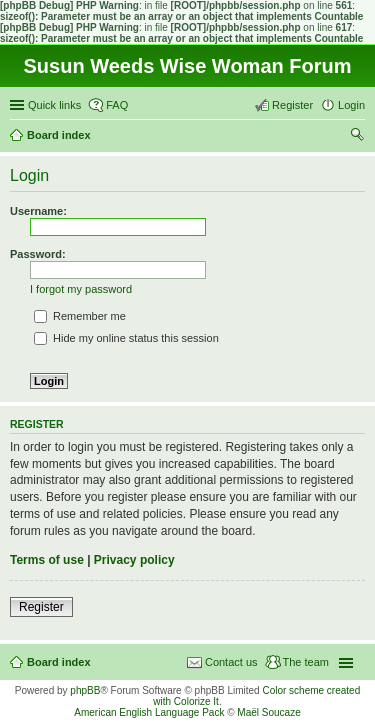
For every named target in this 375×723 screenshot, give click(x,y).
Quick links (54, 105)
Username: (38, 211)
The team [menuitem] (306, 662)
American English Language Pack (149, 712)
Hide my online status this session (126, 338)
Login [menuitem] (351, 105)
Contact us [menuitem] (231, 662)
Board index (59, 662)
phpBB (85, 690)
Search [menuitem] (357, 137)
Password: (38, 254)
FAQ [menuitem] (117, 105)
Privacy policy (134, 560)
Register (41, 607)
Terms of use (47, 560)
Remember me (80, 316)
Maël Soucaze (268, 712)
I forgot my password (81, 289)
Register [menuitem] (292, 105)
